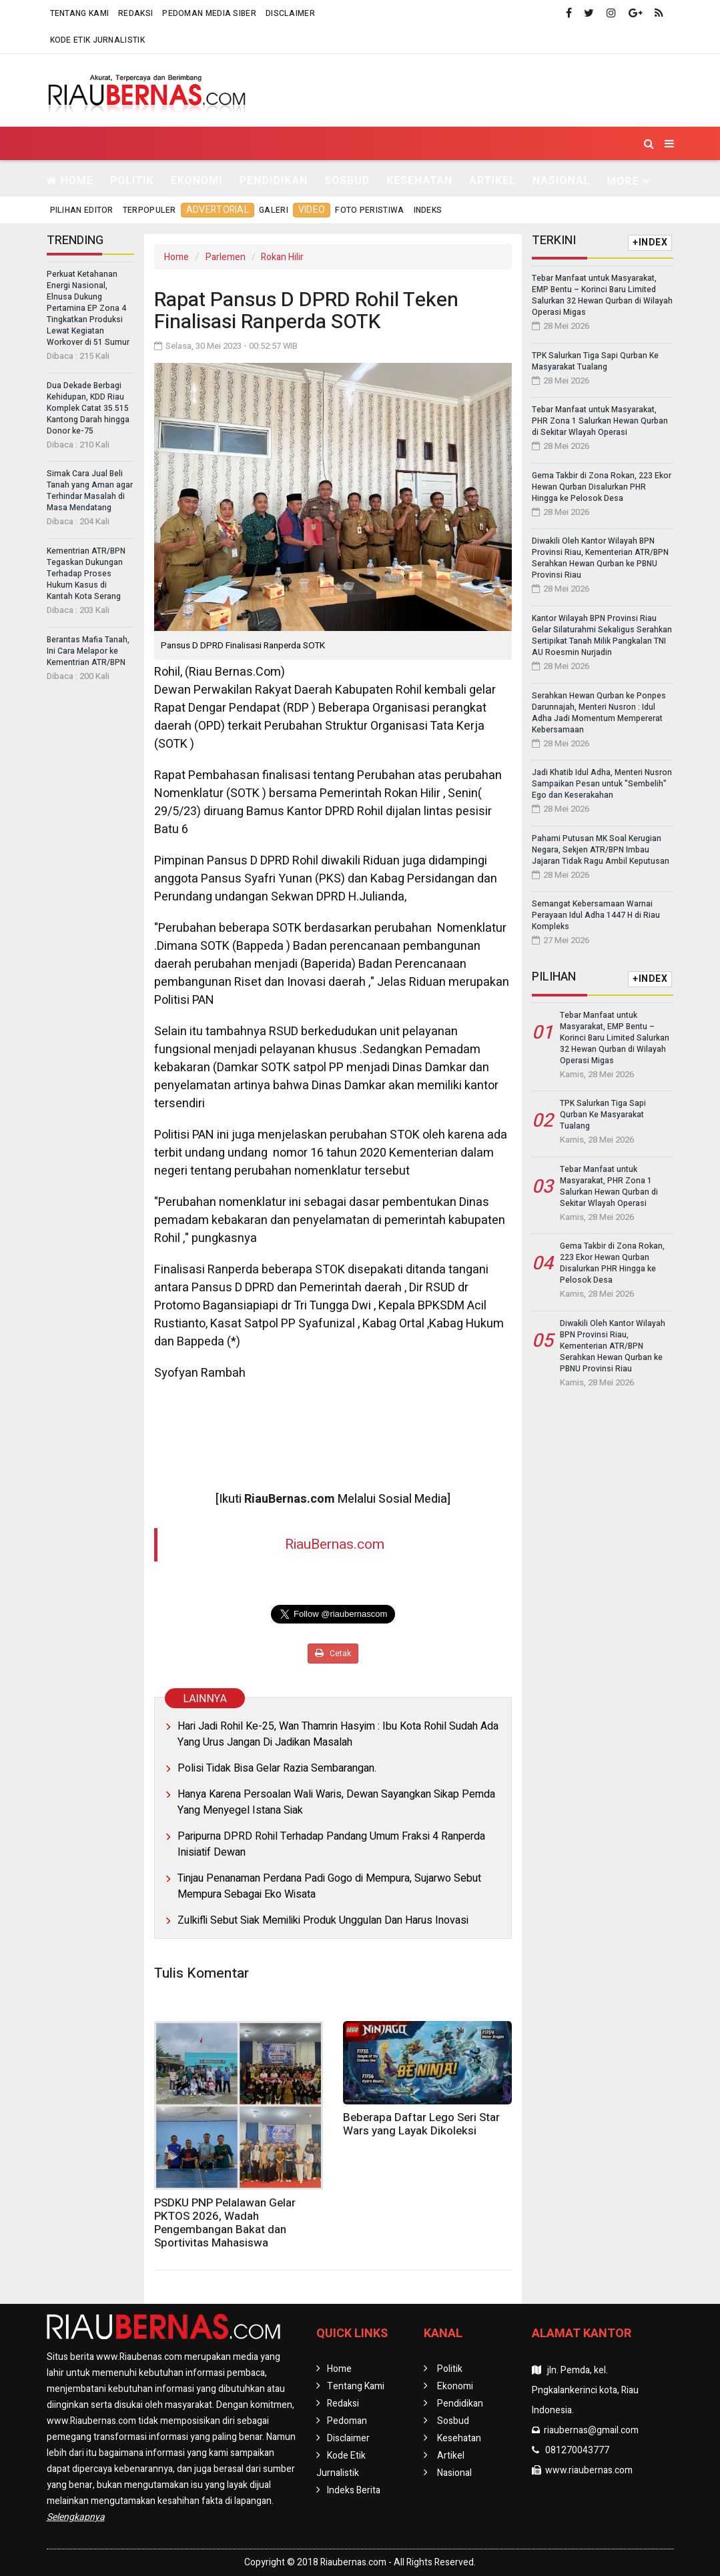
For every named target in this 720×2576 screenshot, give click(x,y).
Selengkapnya (76, 2517)
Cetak (333, 1654)
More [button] (623, 181)
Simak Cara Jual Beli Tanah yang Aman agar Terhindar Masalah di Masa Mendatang (90, 491)
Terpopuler (149, 210)
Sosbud (347, 180)
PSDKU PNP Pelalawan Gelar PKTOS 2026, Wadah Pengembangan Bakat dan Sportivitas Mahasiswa (225, 2222)
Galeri (273, 210)
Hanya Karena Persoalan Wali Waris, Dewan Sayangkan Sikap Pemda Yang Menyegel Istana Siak (336, 1802)
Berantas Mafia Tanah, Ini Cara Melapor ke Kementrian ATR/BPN (88, 651)
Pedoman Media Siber (209, 13)
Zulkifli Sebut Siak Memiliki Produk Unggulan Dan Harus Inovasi (322, 1920)
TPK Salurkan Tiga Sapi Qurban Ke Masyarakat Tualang (595, 361)
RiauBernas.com (334, 1544)
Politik (132, 180)
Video (312, 210)
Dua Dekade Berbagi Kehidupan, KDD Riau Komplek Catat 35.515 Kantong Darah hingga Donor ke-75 (88, 408)
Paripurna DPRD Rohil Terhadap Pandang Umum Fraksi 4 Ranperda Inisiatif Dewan (331, 1844)
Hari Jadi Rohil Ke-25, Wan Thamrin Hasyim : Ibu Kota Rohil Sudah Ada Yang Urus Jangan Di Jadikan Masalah (337, 1734)
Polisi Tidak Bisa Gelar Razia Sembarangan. (276, 1768)
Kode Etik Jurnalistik (97, 40)
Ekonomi (197, 180)
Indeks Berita (353, 2490)
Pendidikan (274, 180)
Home (70, 180)
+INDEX (650, 242)
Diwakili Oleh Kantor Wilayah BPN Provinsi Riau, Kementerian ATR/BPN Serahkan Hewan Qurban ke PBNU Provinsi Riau (600, 558)
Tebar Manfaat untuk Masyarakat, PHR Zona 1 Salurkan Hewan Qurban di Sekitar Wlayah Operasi (600, 421)
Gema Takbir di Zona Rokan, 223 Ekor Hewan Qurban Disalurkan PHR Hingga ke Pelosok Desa (601, 487)
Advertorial (217, 210)
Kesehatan (419, 180)
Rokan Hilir (282, 257)
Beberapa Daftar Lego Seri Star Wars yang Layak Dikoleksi (421, 2124)
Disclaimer (290, 13)
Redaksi (135, 13)
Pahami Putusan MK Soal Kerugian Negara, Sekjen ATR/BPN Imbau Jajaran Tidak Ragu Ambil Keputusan (600, 849)
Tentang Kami (79, 13)
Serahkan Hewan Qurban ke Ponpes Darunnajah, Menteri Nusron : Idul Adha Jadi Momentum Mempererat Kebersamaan (599, 713)
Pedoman (347, 2421)
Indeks (428, 210)
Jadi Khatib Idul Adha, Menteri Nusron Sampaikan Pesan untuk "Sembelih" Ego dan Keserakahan (602, 783)
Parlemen (226, 257)
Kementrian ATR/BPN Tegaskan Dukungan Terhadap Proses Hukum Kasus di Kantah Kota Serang (86, 573)
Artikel (492, 180)
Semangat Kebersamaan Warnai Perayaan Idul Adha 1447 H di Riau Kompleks (596, 915)
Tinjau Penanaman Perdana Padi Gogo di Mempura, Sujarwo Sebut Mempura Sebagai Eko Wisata (329, 1886)
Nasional (561, 180)
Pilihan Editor (81, 210)
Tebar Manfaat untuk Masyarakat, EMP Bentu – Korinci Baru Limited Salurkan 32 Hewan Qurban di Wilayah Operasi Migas (602, 295)
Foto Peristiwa (369, 210)
